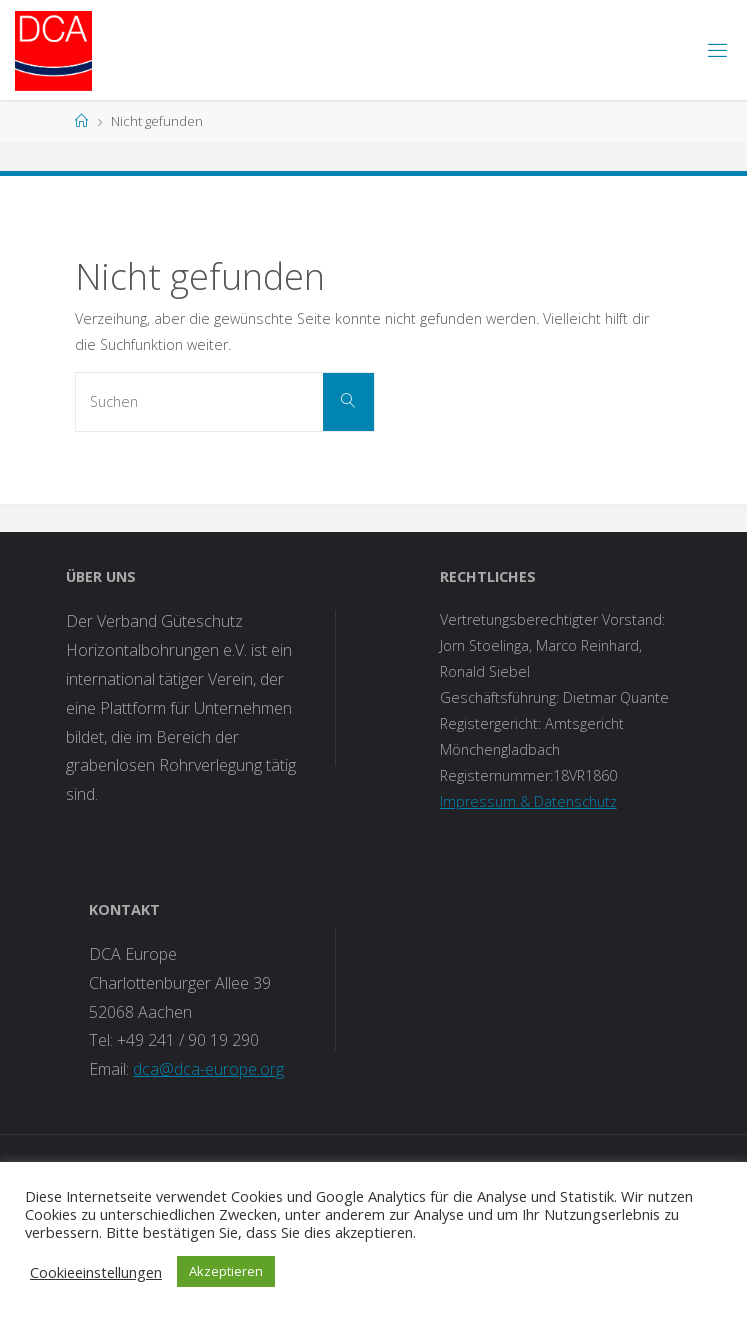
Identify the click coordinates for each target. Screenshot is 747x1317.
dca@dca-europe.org (208, 1069)
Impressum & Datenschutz (528, 801)
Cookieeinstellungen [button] (96, 1272)
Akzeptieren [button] (226, 1271)
